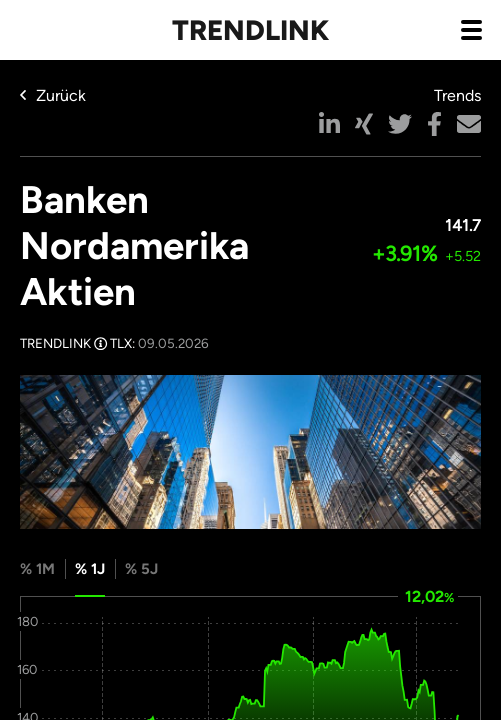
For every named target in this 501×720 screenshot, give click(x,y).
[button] (329, 124)
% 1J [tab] (90, 569)
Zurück (53, 95)
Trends (457, 95)
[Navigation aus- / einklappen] (471, 29)
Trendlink (250, 30)
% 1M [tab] (37, 569)
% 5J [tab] (141, 569)
